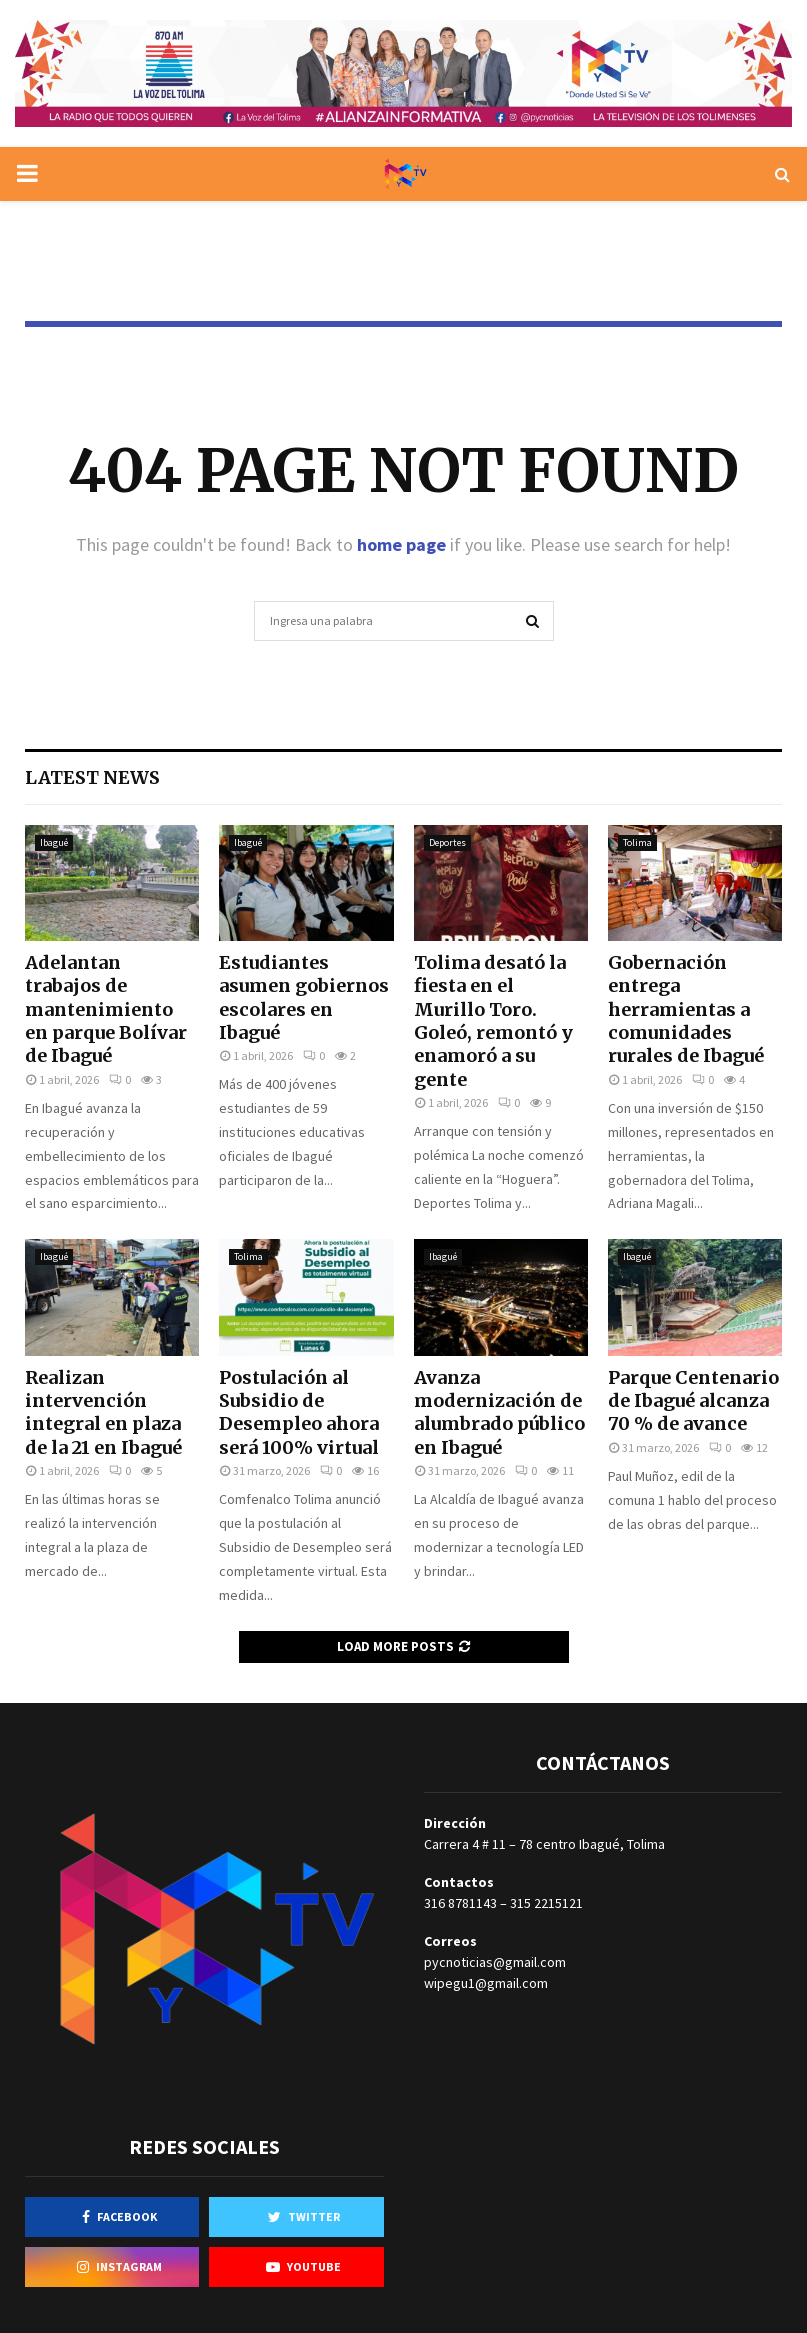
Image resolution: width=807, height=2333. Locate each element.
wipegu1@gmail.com (486, 1983)
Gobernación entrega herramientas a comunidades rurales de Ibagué (686, 1009)
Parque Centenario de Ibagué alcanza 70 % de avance (693, 1401)
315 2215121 (546, 1903)
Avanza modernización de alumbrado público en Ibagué (499, 1412)
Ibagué (54, 842)
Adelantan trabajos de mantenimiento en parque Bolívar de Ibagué (106, 1009)
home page (401, 544)
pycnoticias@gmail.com (495, 1962)
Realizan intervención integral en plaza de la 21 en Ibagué (103, 1412)
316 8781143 (460, 1903)
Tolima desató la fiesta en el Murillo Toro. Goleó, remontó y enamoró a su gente (493, 1021)
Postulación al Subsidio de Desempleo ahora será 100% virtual (299, 1412)
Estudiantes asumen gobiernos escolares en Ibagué (304, 997)
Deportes (447, 842)
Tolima (637, 842)
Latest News (92, 777)
